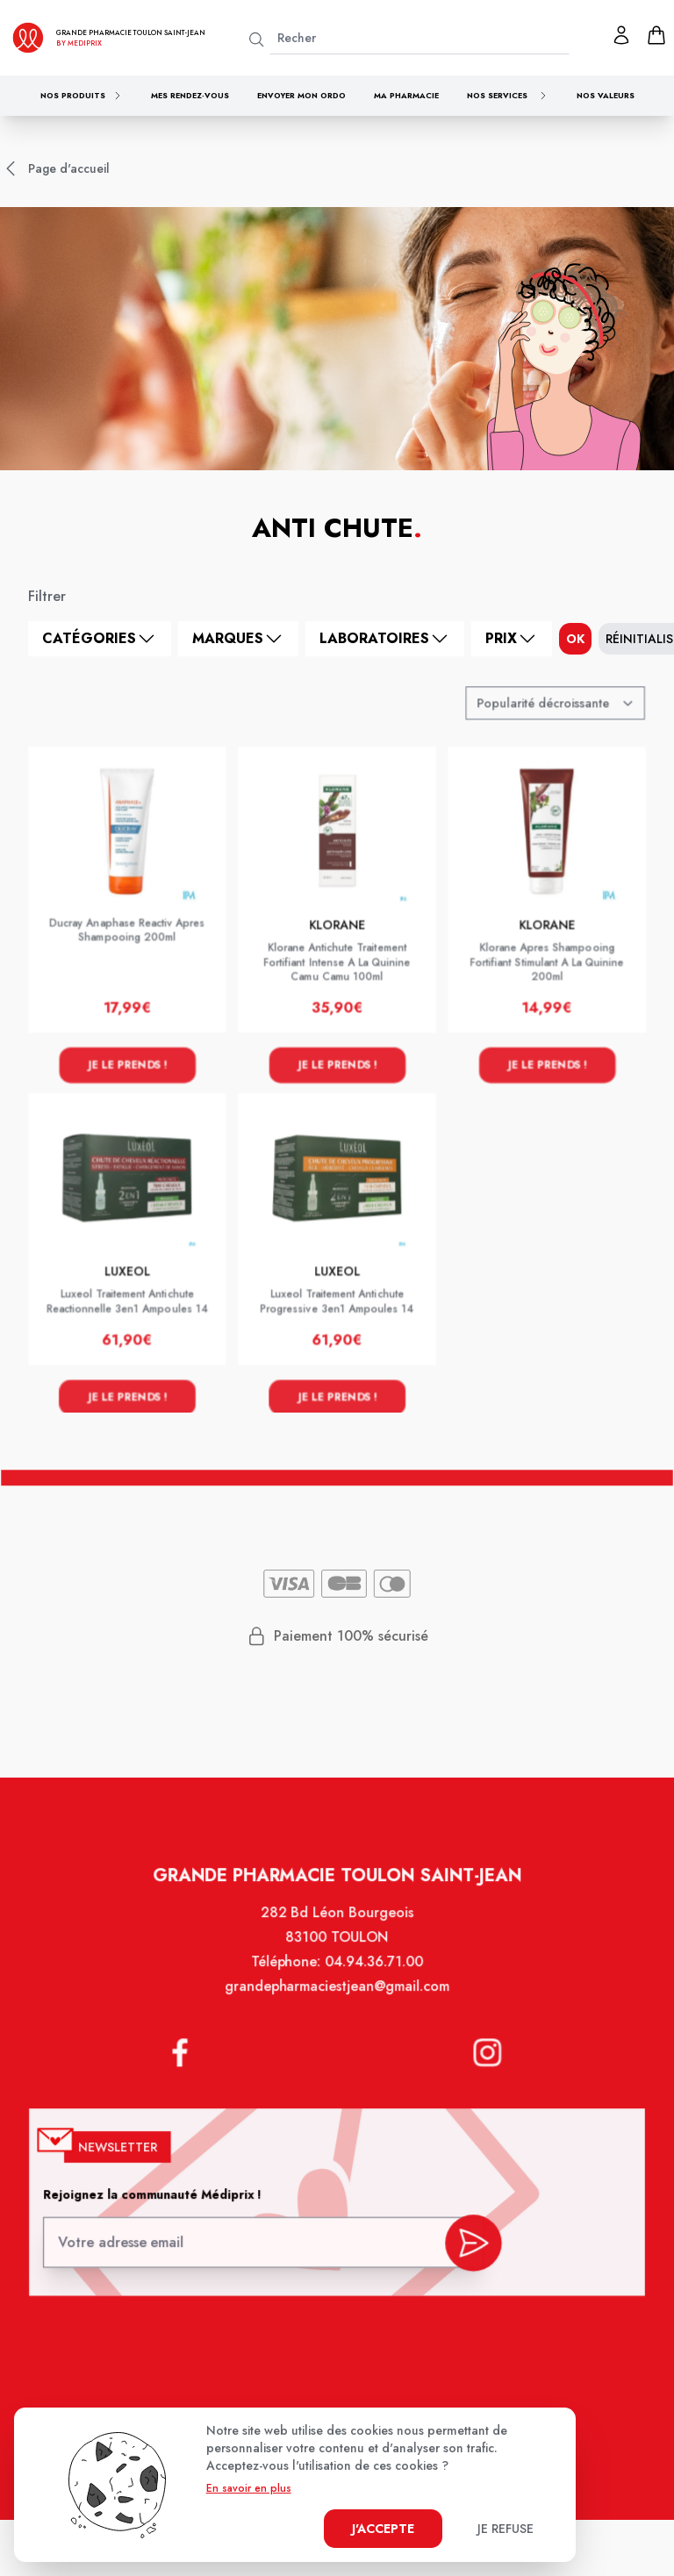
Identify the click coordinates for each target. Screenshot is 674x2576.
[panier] (656, 35)
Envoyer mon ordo (301, 95)
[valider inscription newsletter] (466, 2247)
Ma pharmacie (406, 95)
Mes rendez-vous (190, 95)
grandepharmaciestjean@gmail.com (337, 2004)
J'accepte (383, 2528)
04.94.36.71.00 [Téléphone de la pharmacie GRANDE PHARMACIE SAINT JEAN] (372, 1982)
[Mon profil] (621, 35)
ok (575, 639)
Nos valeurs (606, 95)
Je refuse (505, 2528)
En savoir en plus (248, 2488)
